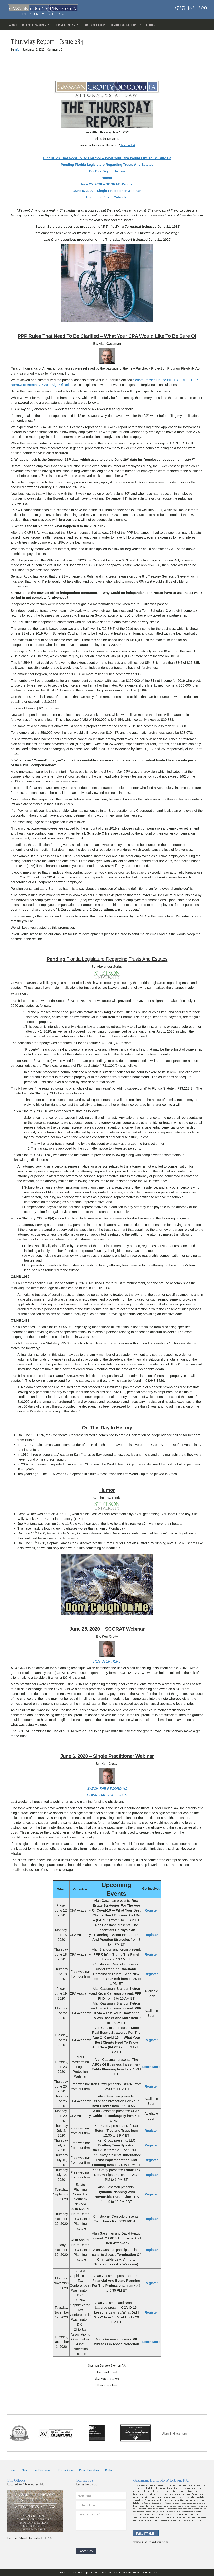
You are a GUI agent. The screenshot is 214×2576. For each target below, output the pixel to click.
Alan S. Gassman (174, 2433)
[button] (49, 24)
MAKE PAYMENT (146, 2533)
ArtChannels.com (150, 2572)
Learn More (151, 2067)
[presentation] (101, 2538)
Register (151, 1910)
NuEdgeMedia (125, 2572)
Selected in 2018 (174, 2445)
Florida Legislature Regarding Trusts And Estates (116, 959)
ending (58, 959)
